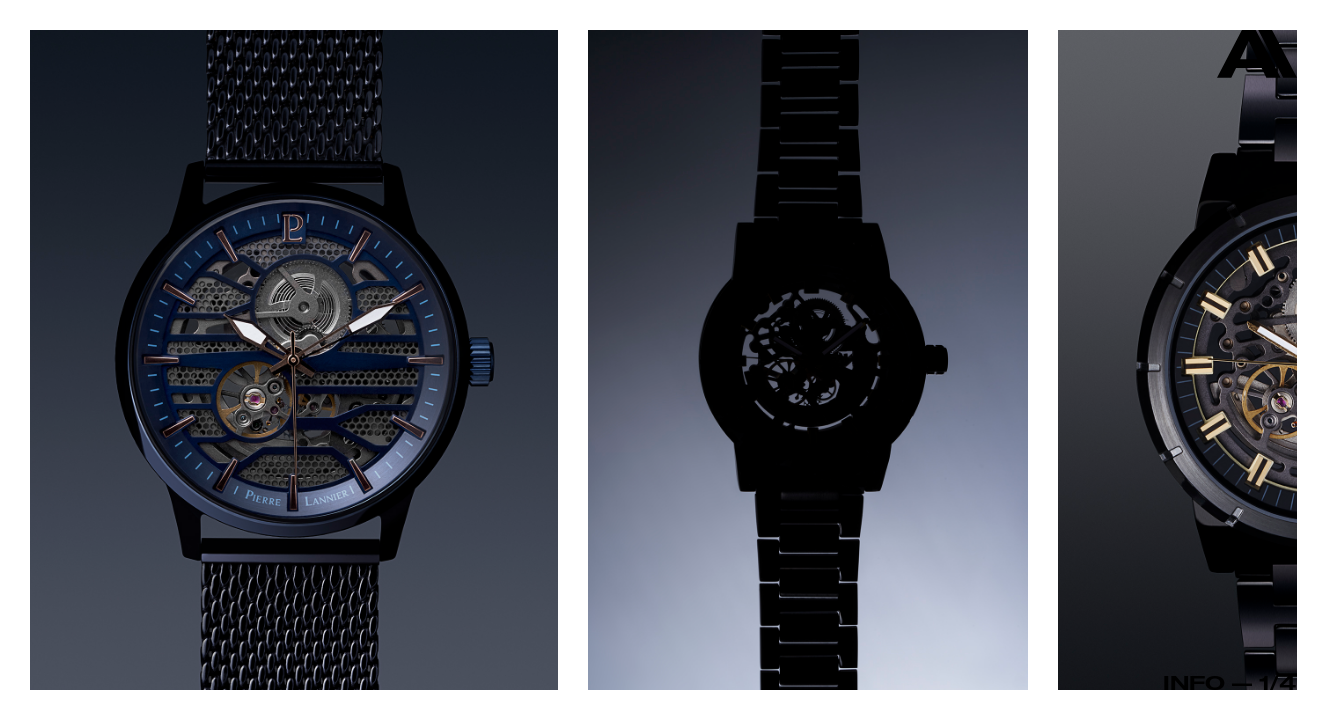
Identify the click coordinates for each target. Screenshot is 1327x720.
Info (1194, 682)
